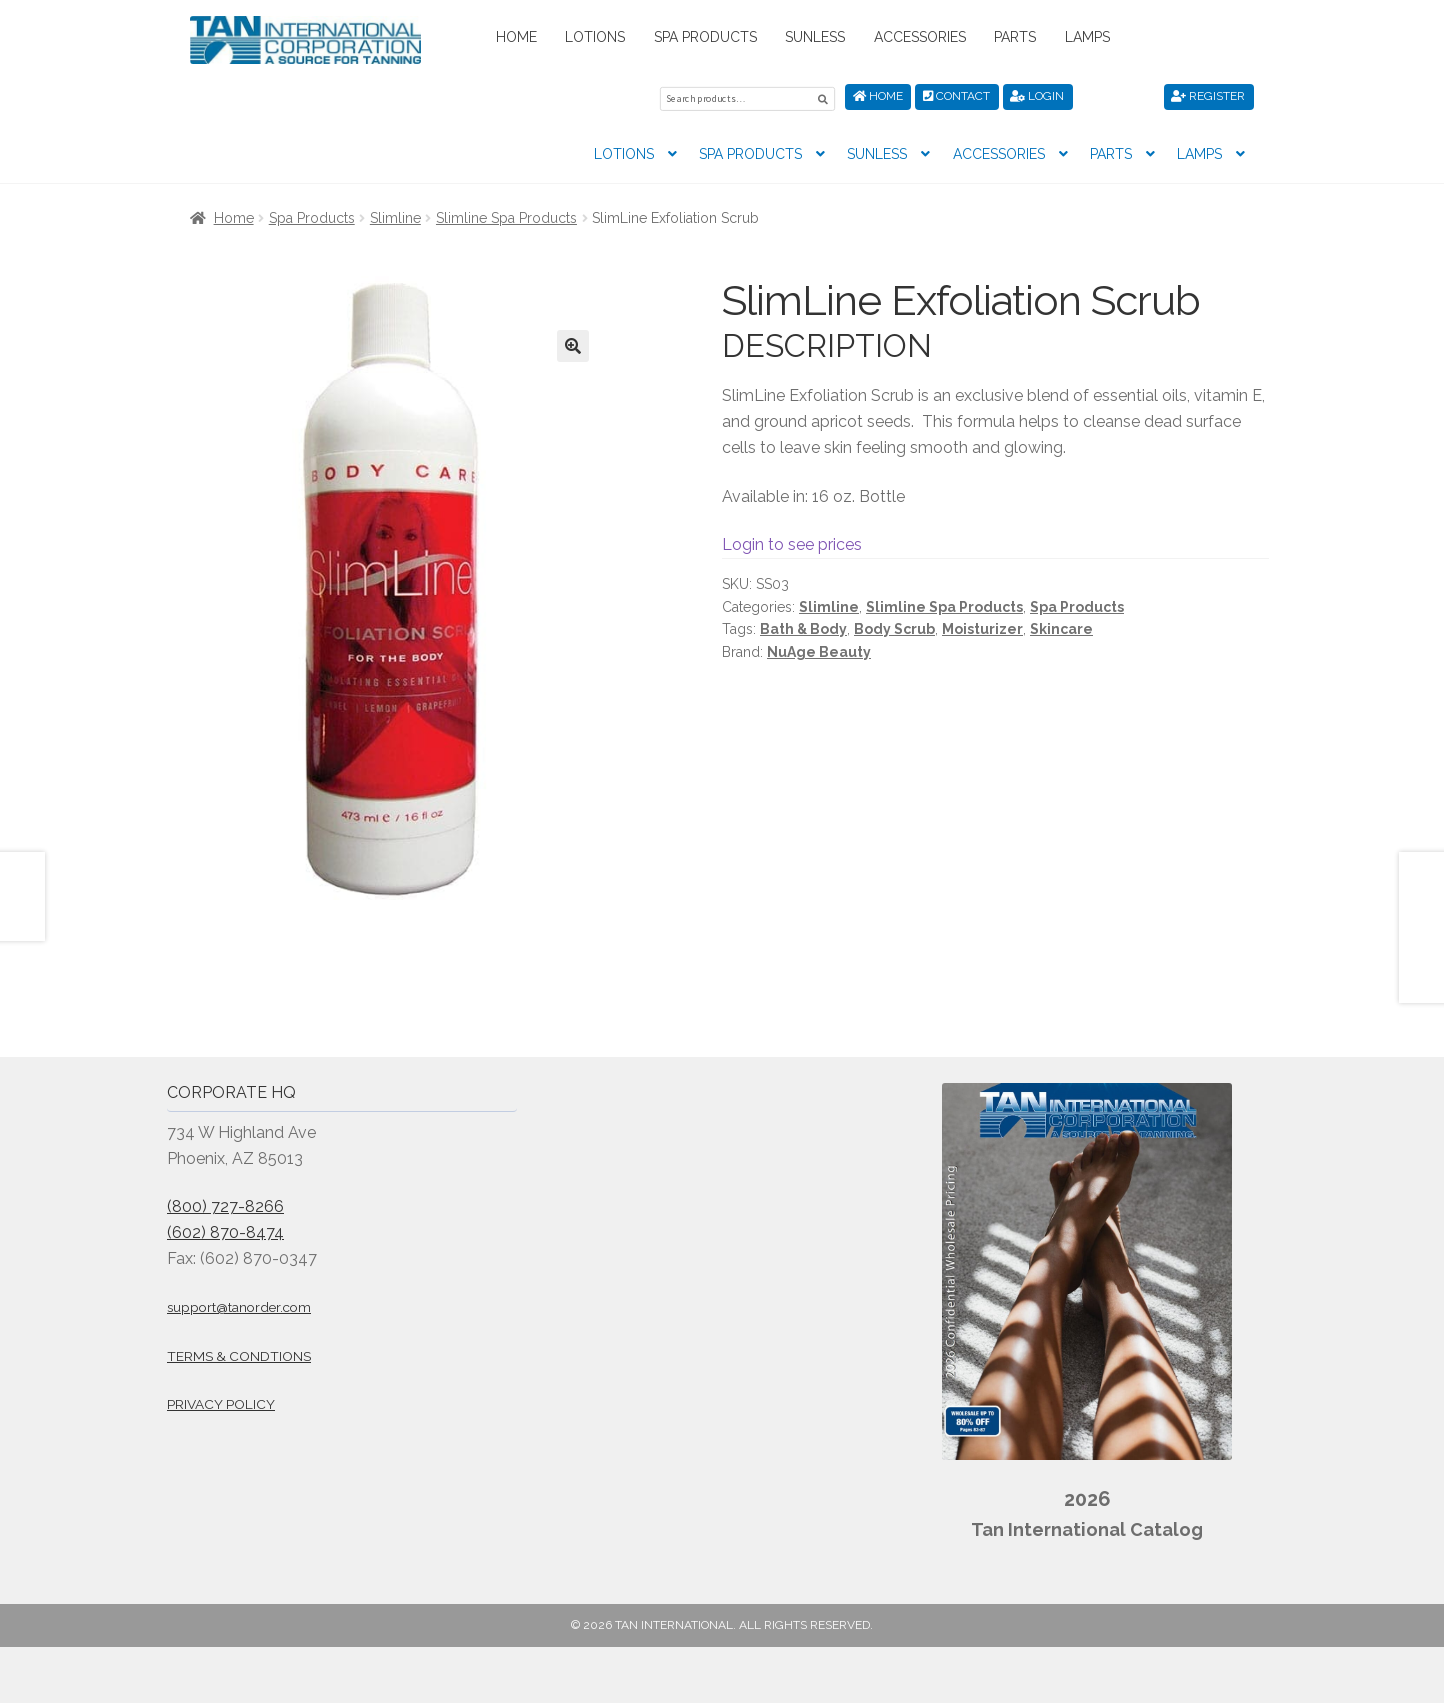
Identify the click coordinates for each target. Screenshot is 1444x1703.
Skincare (1061, 626)
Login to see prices (792, 541)
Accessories (920, 37)
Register (1208, 96)
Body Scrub (894, 626)
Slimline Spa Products (506, 215)
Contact (956, 96)
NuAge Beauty (819, 649)
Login (1037, 96)
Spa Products (705, 37)
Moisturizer (982, 626)
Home (516, 37)
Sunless (815, 37)
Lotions (595, 37)
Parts (1015, 37)
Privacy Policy (221, 1401)
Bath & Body (803, 626)
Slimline (395, 215)
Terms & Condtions (239, 1353)
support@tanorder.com (239, 1304)
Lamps (1087, 37)
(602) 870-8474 (225, 1229)
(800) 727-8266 (225, 1203)
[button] (573, 343)
